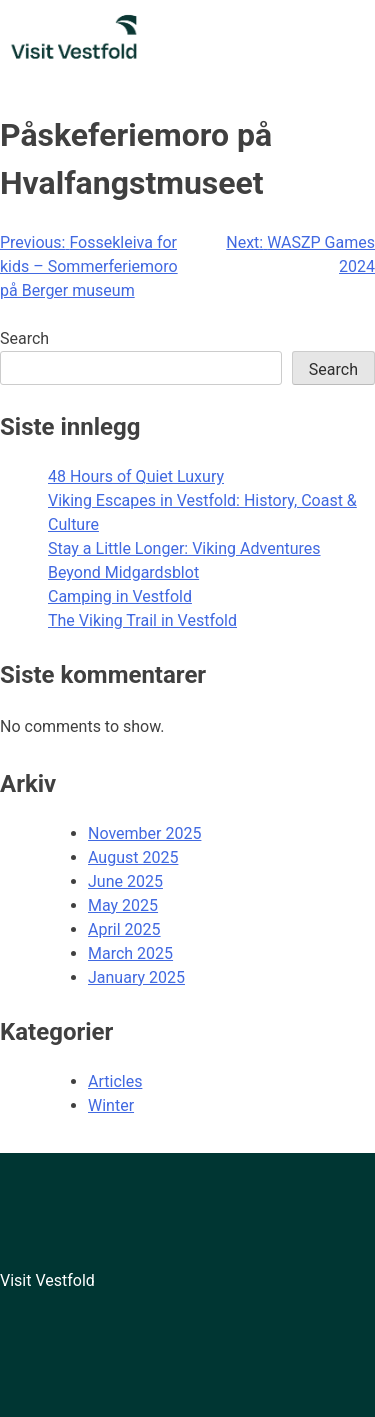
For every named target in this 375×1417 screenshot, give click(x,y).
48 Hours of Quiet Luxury (136, 476)
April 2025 (124, 929)
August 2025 (133, 857)
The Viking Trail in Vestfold (142, 620)
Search (24, 338)
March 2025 (130, 953)
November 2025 (144, 833)
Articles (115, 1081)
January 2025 (136, 977)
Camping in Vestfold (120, 596)
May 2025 (123, 905)
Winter (111, 1105)
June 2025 (125, 881)
